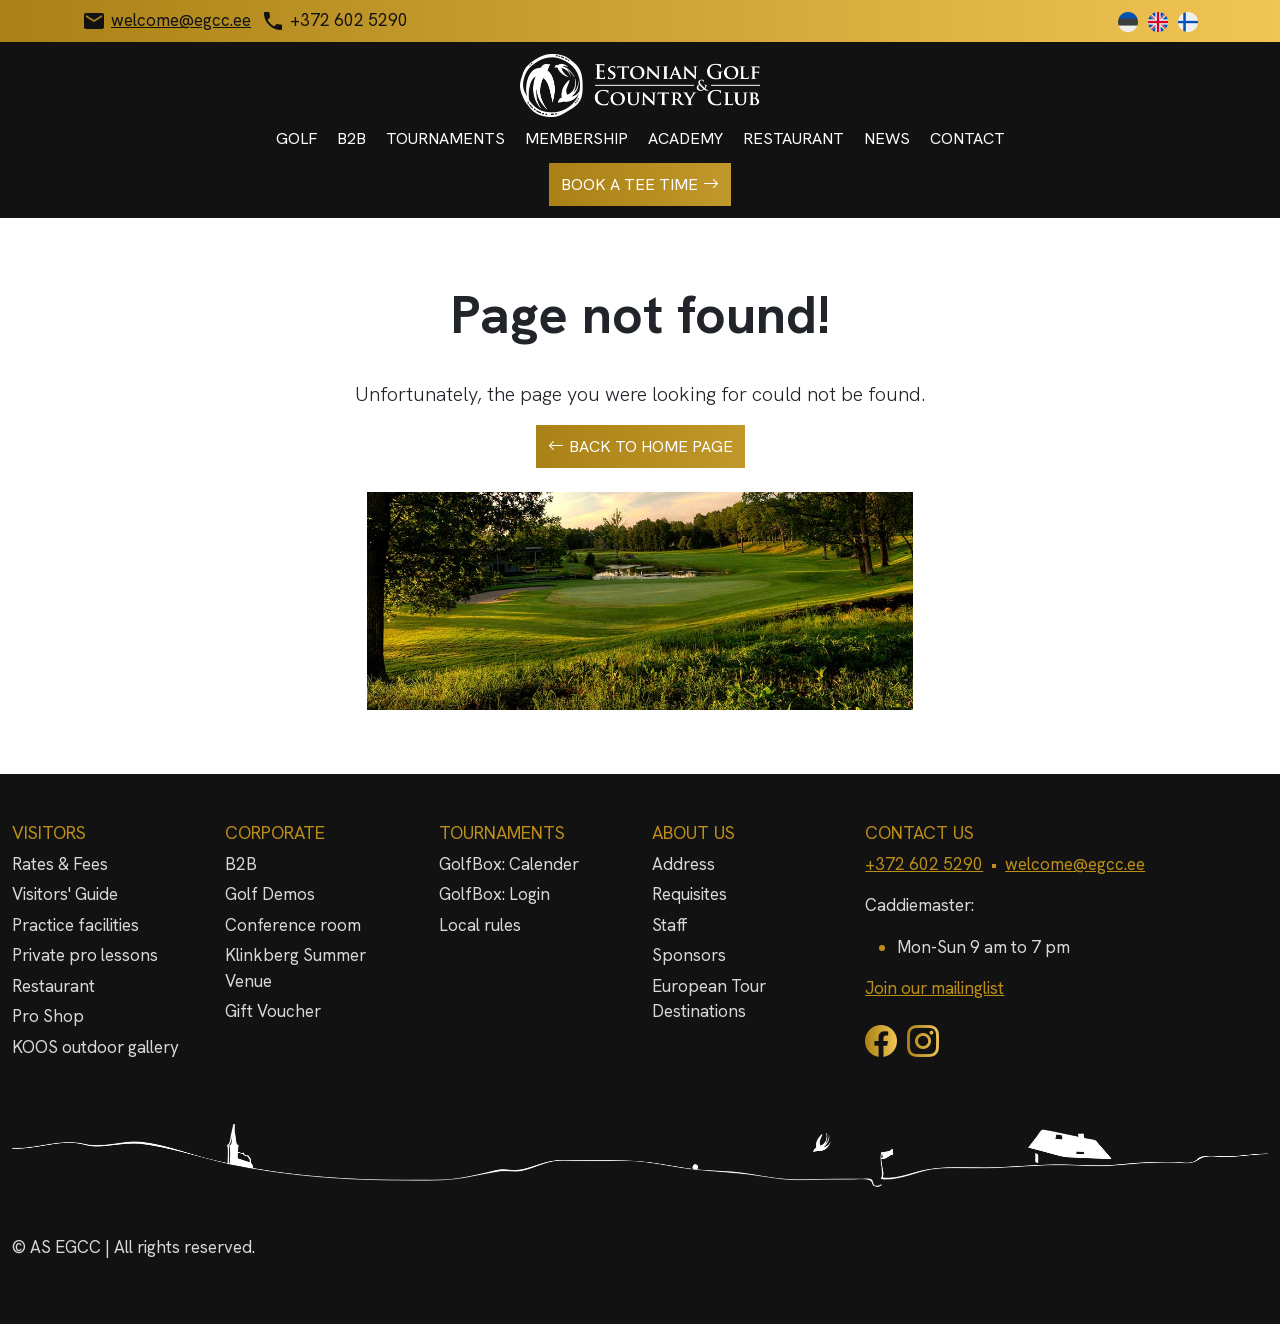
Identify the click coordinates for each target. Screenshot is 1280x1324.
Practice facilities (75, 925)
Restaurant (793, 138)
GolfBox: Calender (509, 864)
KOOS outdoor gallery (95, 1047)
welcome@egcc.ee (1075, 864)
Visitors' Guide (65, 894)
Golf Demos (270, 894)
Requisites (689, 894)
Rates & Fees (60, 864)
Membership (576, 138)
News (887, 138)
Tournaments (445, 138)
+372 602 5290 (924, 864)
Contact (967, 138)
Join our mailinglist (934, 988)
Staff (670, 925)
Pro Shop (48, 1016)
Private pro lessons (85, 955)
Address (683, 864)
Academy (685, 138)
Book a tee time (640, 185)
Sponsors (689, 955)
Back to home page (640, 447)
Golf (296, 138)
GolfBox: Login (494, 894)
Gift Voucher (273, 1011)
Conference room (293, 925)
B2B (351, 138)
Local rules (480, 925)
